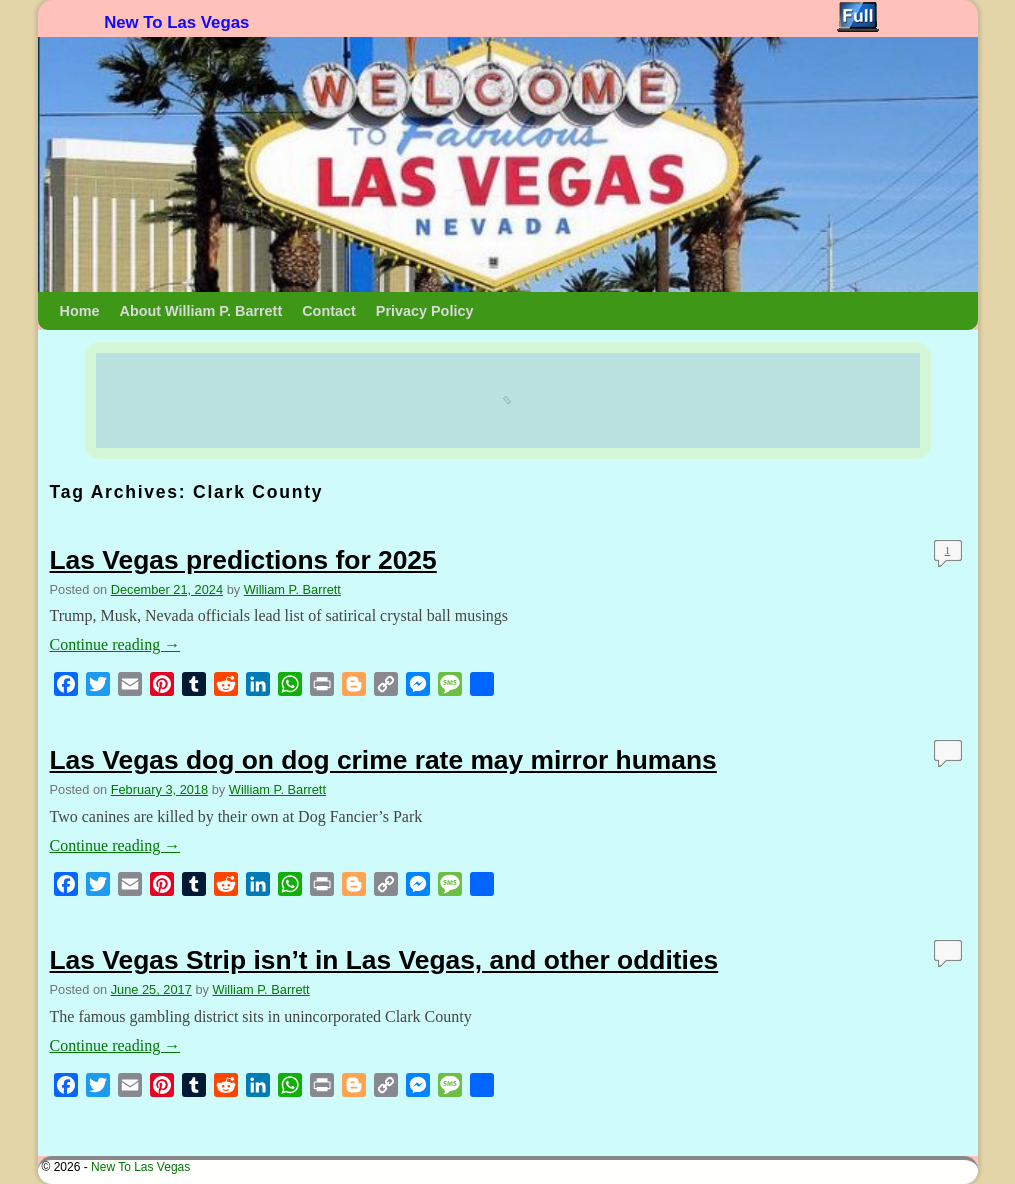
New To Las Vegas (176, 22)
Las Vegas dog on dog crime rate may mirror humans (383, 760)
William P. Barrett (292, 589)
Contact (329, 311)
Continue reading (115, 644)
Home (80, 311)
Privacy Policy (425, 311)
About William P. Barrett (200, 311)
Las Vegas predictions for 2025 (243, 560)
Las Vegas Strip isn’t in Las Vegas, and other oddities (384, 960)
